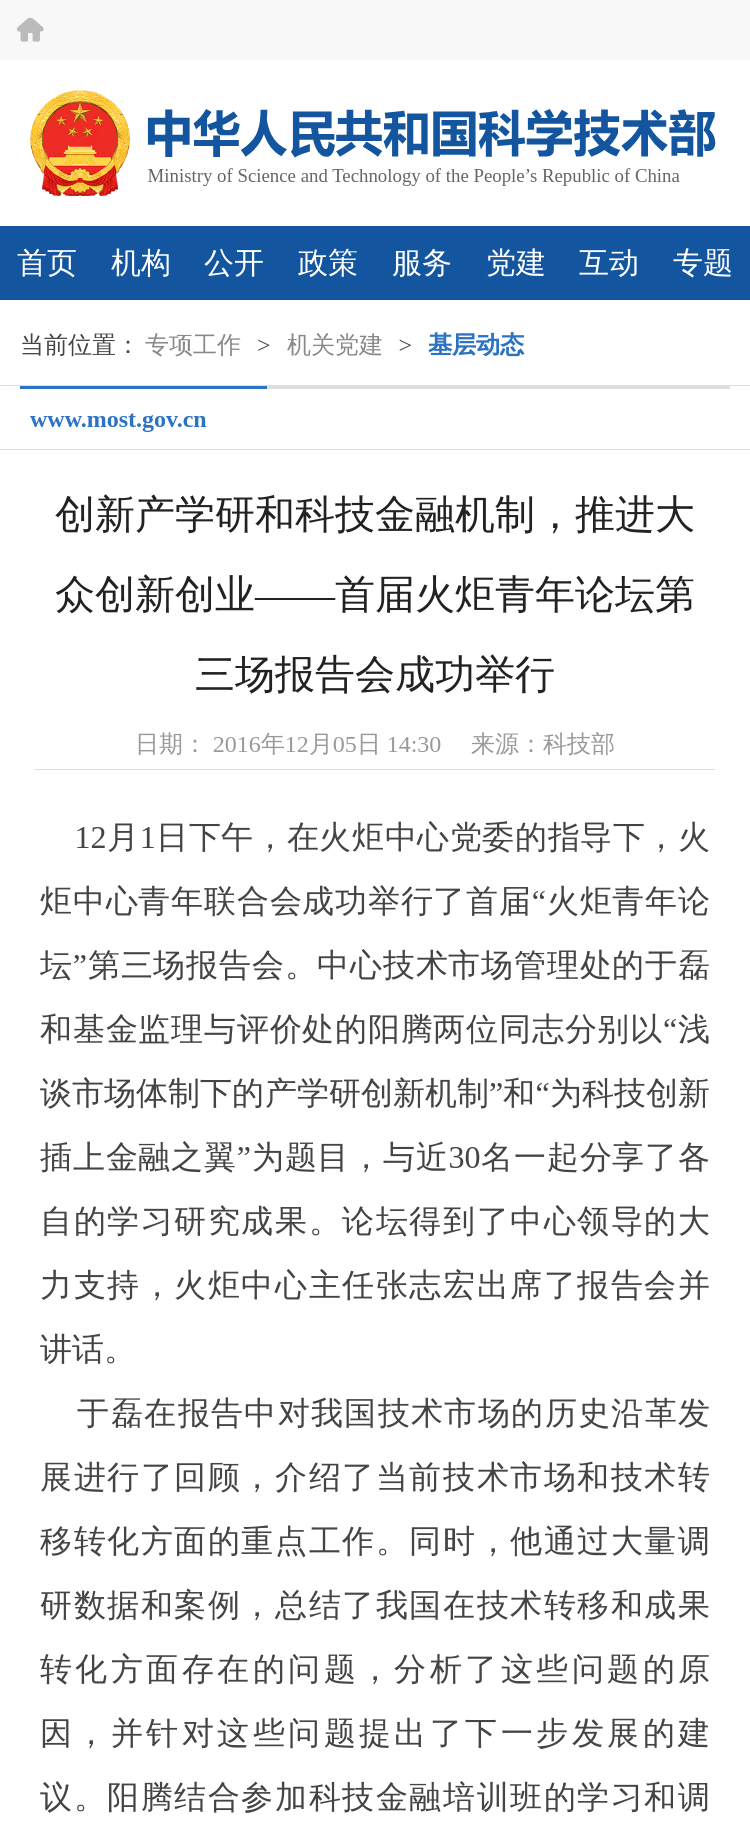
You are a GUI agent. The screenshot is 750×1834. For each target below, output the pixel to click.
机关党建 (335, 345)
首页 (47, 262)
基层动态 (476, 345)
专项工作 (193, 345)
